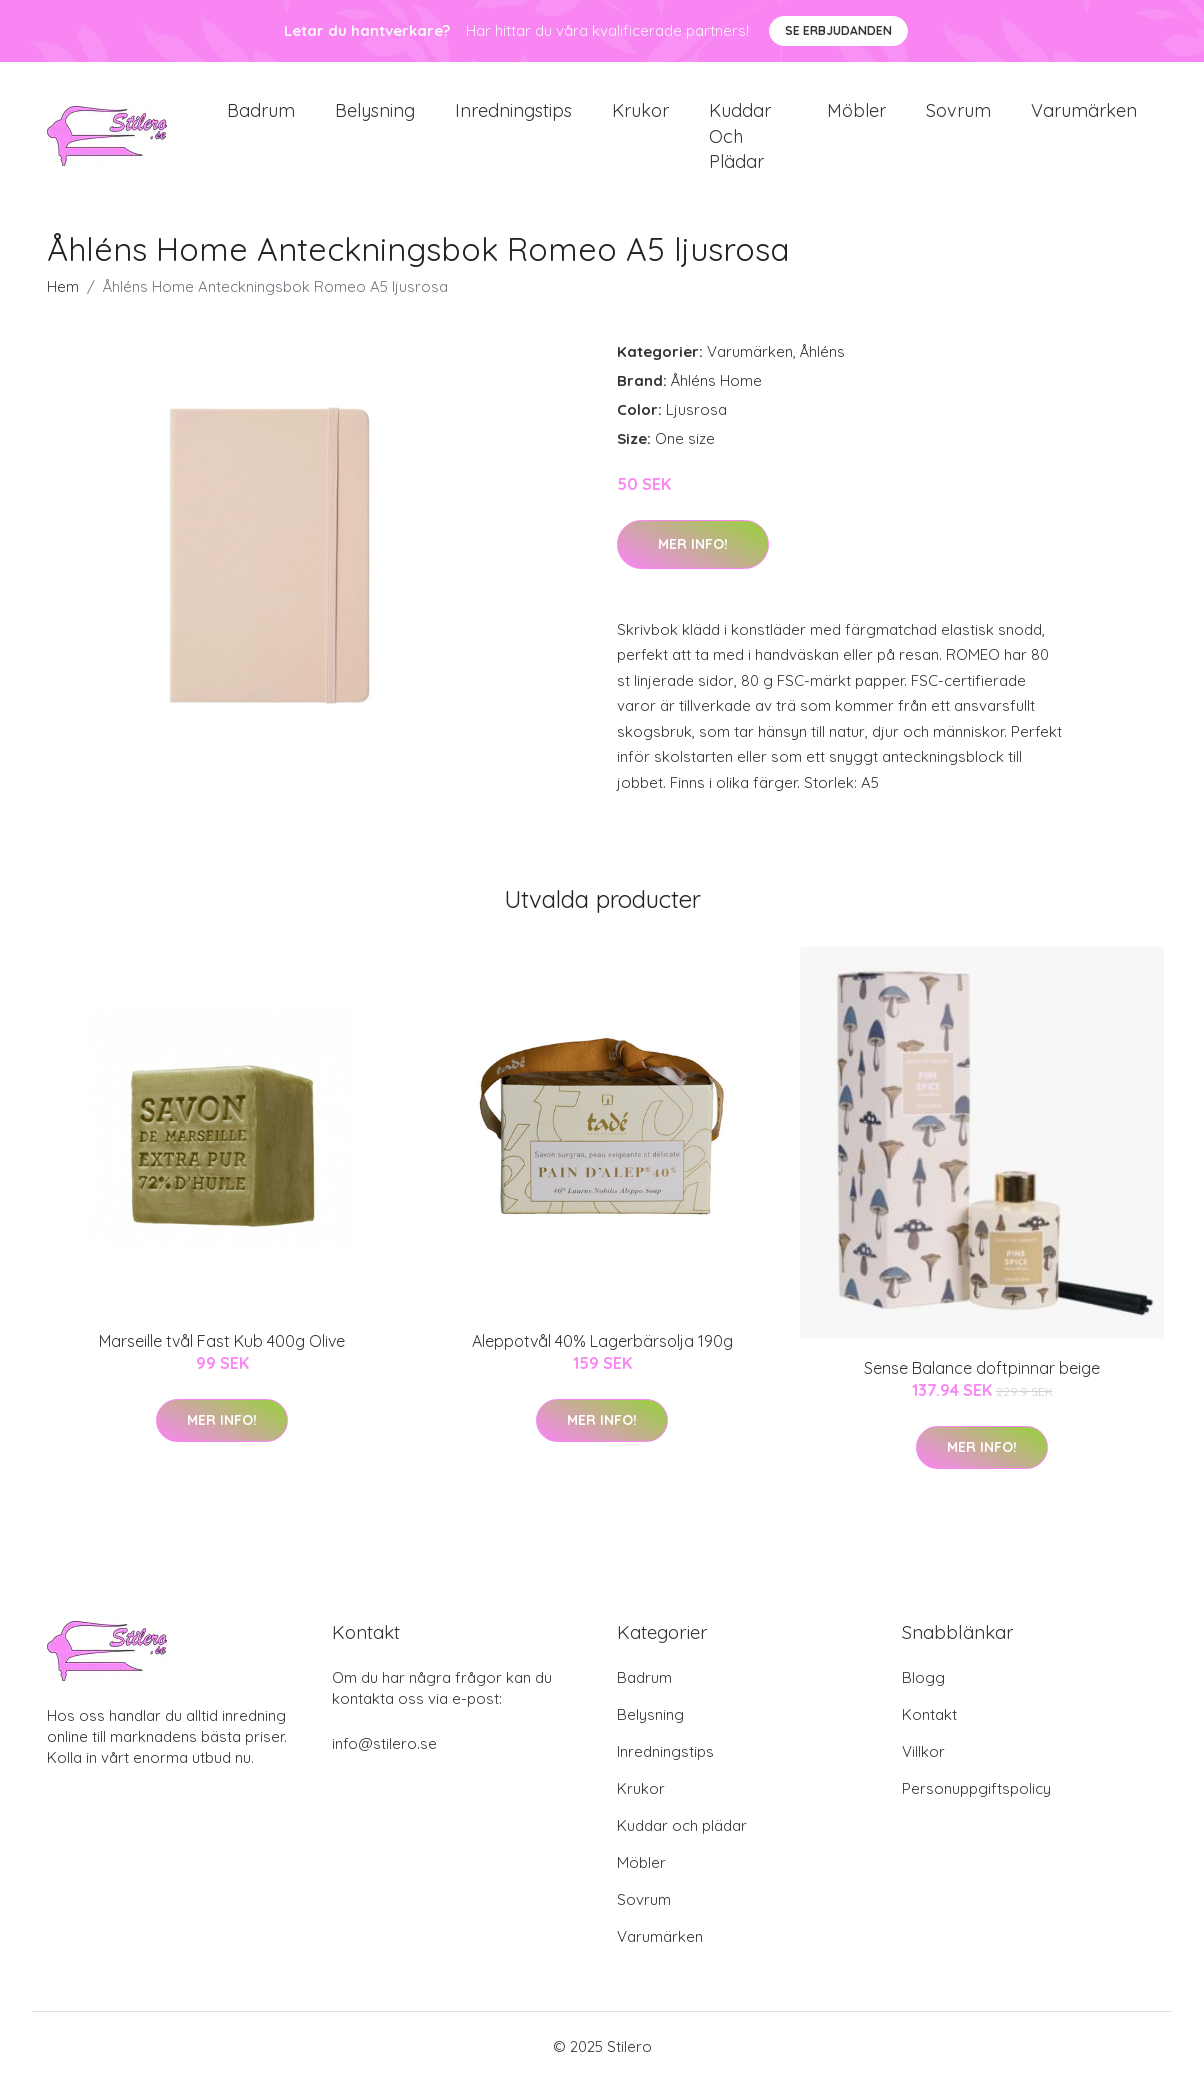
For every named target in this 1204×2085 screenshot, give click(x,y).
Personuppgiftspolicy (976, 1806)
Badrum (261, 119)
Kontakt (929, 1732)
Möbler (856, 119)
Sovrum (958, 119)
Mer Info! (693, 561)
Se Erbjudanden (838, 30)
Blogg (923, 1695)
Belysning (375, 119)
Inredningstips (513, 119)
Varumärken (1084, 119)
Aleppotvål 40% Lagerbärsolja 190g (602, 1358)
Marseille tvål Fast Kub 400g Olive (222, 1358)
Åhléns (822, 369)
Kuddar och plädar (740, 144)
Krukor (640, 119)
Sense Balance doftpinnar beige (982, 1386)
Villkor (923, 1769)
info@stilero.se (384, 1761)
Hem (63, 304)
